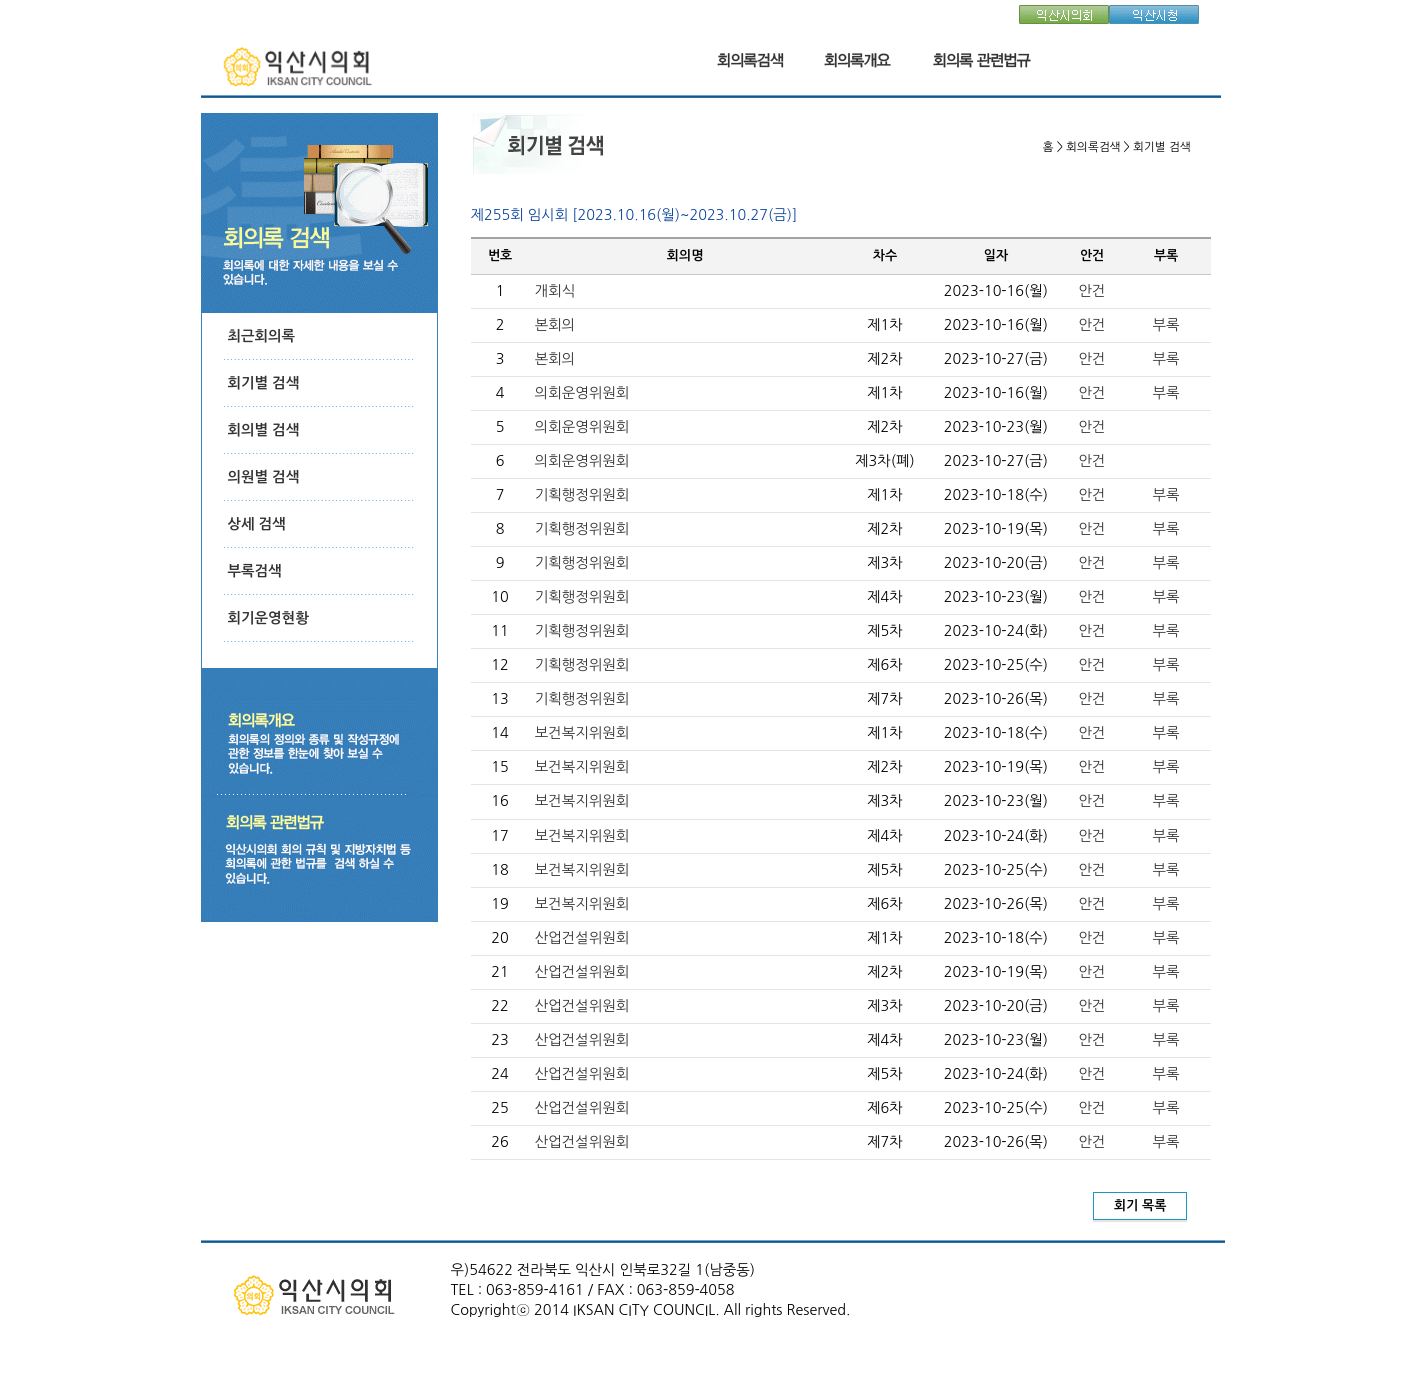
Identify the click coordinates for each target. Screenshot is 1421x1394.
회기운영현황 (268, 618)
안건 (1092, 291)
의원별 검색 (264, 477)
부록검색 (255, 571)
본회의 (555, 325)
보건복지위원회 (582, 733)
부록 (1166, 325)
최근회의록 (262, 336)
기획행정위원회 (582, 495)
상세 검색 (257, 524)
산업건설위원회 (582, 938)
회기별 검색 (264, 383)
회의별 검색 (264, 430)
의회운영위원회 (582, 393)
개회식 (555, 291)
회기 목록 (1140, 1205)
